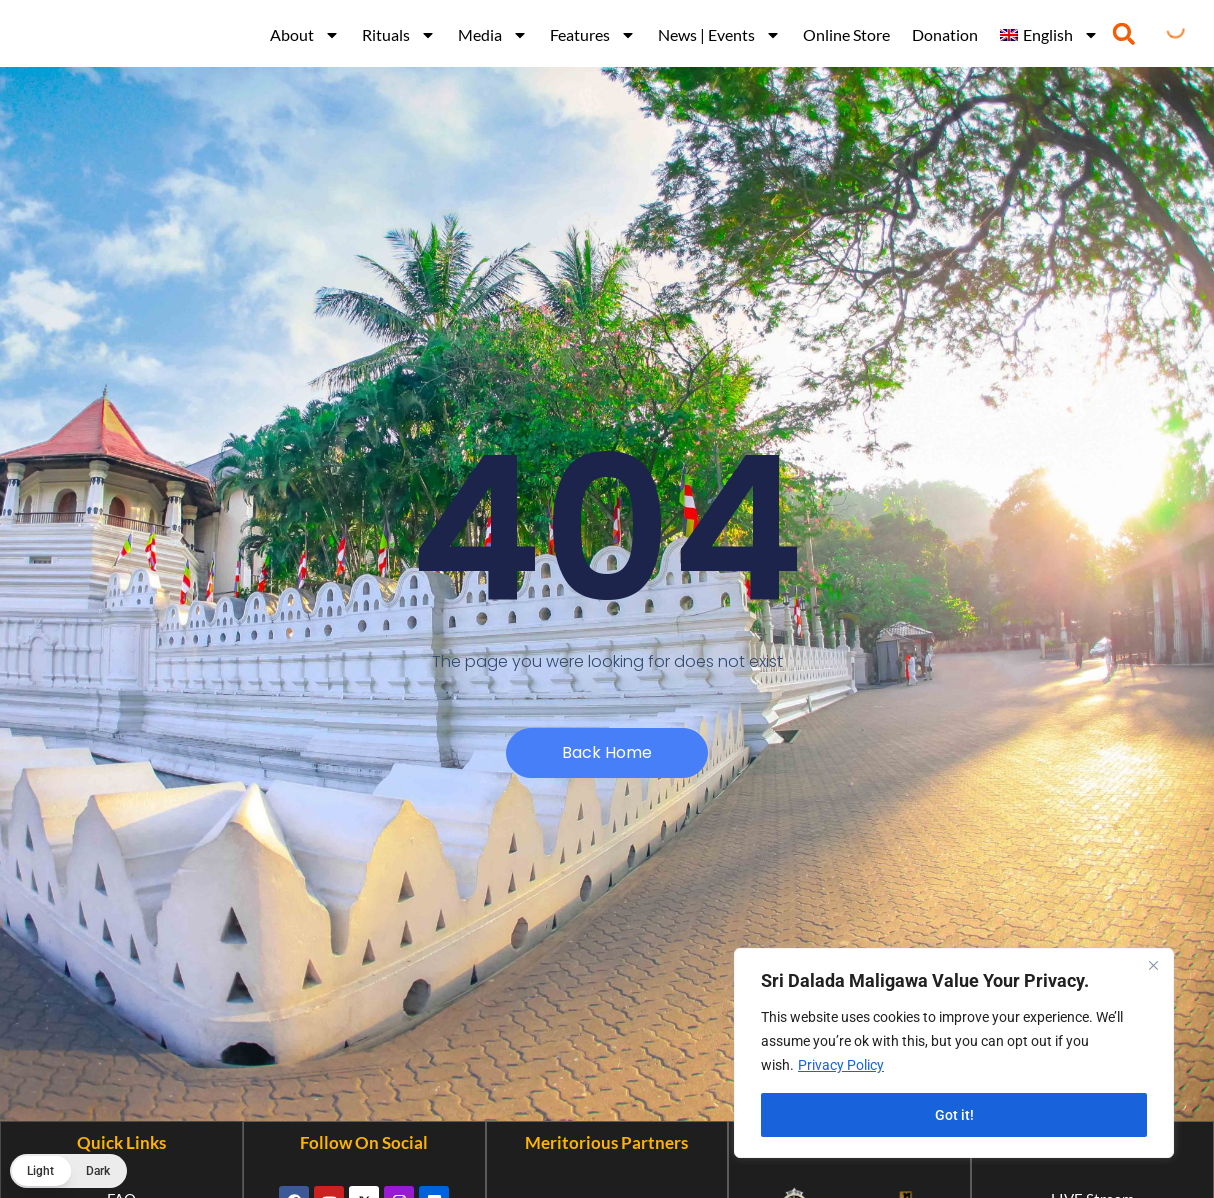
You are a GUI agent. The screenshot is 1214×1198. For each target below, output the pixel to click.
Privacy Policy (841, 1065)
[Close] (1153, 965)
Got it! (954, 1115)
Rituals (399, 35)
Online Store (846, 34)
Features (593, 35)
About (305, 35)
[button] (1123, 33)
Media (493, 35)
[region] (954, 1053)
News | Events (719, 35)
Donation (945, 34)
